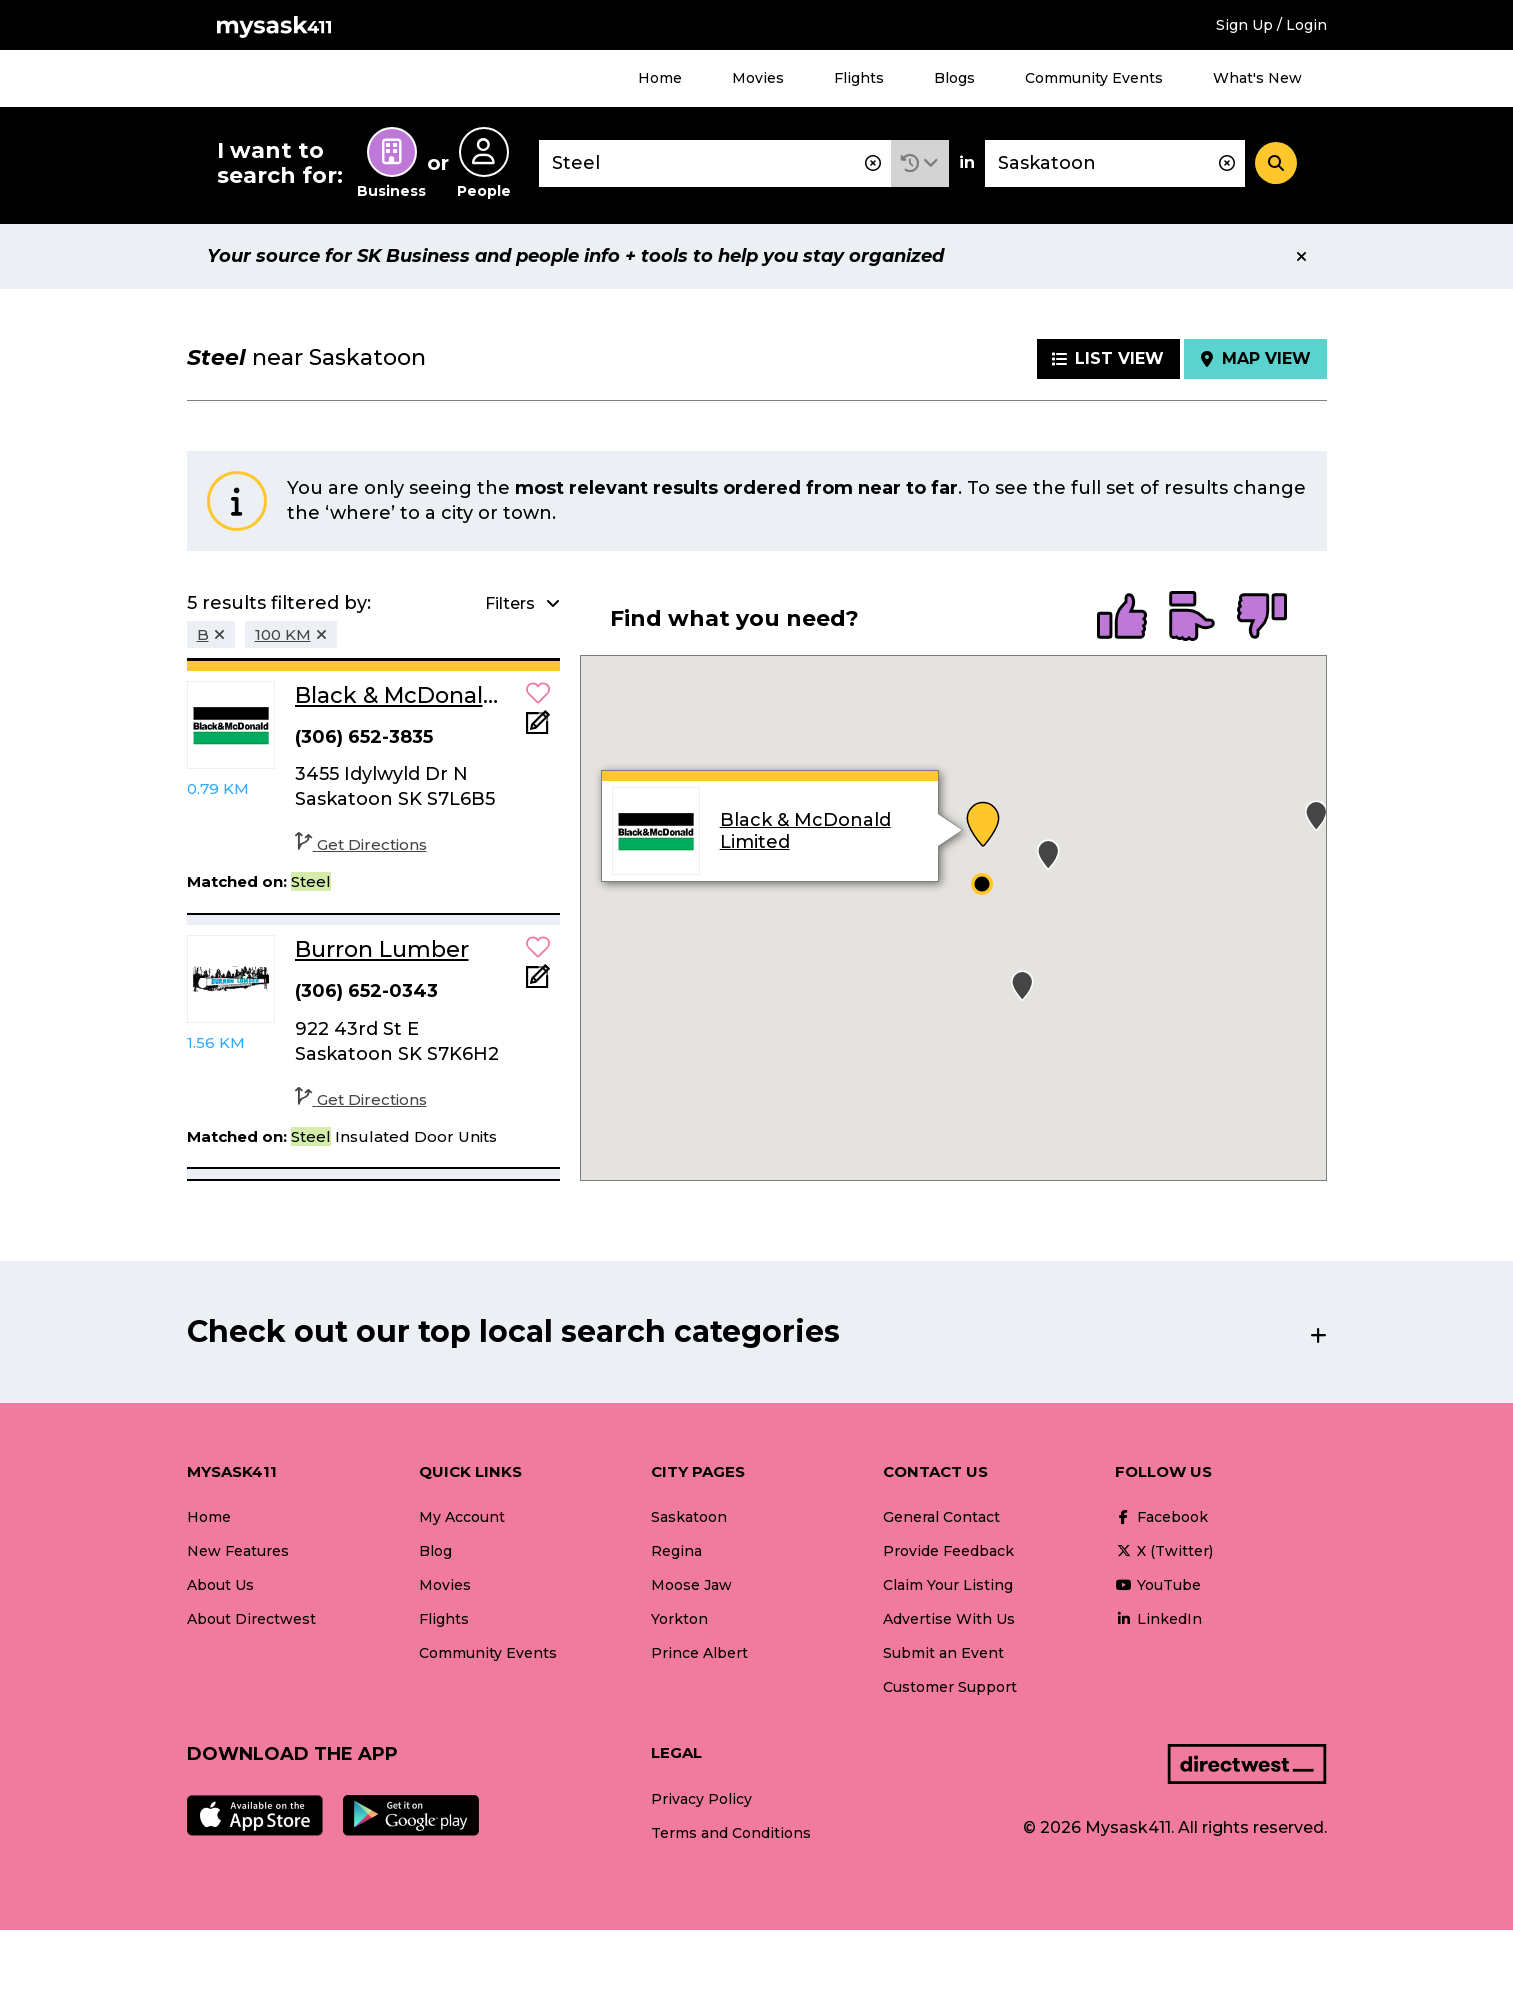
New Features (238, 1551)
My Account (462, 1517)
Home (660, 78)
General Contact (941, 1517)
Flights (859, 78)
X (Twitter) (1164, 1551)
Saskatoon (689, 1517)
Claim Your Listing (948, 1585)
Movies (758, 78)
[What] (715, 163)
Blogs (954, 78)
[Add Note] (538, 728)
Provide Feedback (948, 1551)
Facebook (1161, 1517)
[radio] (1122, 618)
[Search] (1276, 163)
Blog (435, 1551)
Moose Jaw (691, 1585)
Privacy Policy (701, 1799)
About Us (220, 1585)
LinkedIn (1158, 1619)
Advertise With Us (949, 1619)
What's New (1257, 78)
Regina (676, 1551)
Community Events (1094, 78)
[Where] (1115, 163)
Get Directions (361, 844)
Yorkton (679, 1619)
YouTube (1158, 1585)
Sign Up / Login (1271, 25)
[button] (920, 163)
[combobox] (715, 163)
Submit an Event (943, 1653)
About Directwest (251, 1619)
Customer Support (950, 1687)
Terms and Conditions (731, 1833)
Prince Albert (699, 1653)
